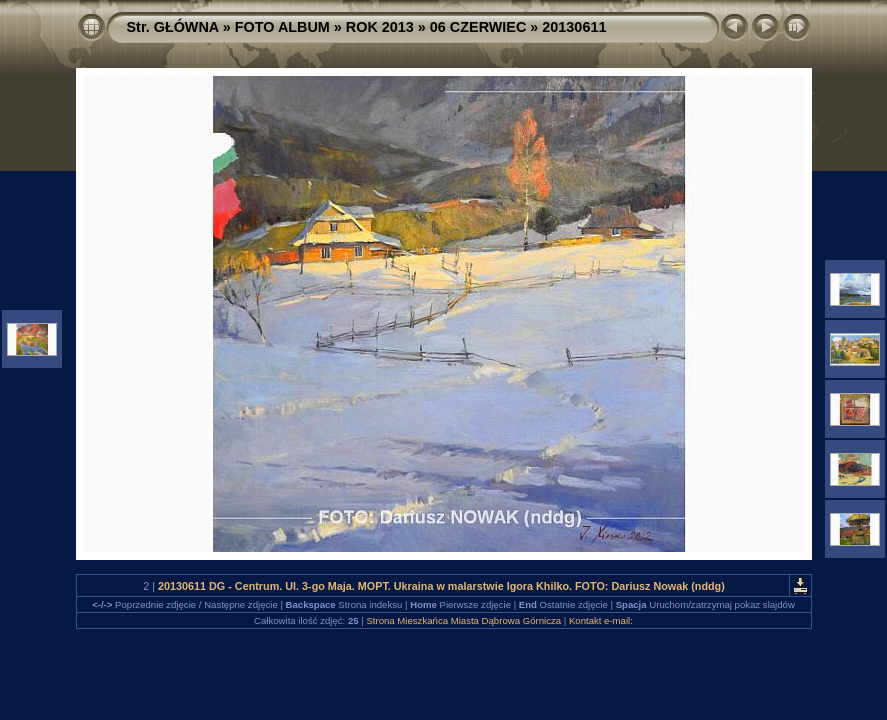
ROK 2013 (380, 27)
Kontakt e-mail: (601, 620)
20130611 (574, 27)
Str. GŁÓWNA (173, 27)
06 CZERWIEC (478, 27)
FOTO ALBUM (282, 27)
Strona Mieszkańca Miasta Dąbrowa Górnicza (463, 620)
